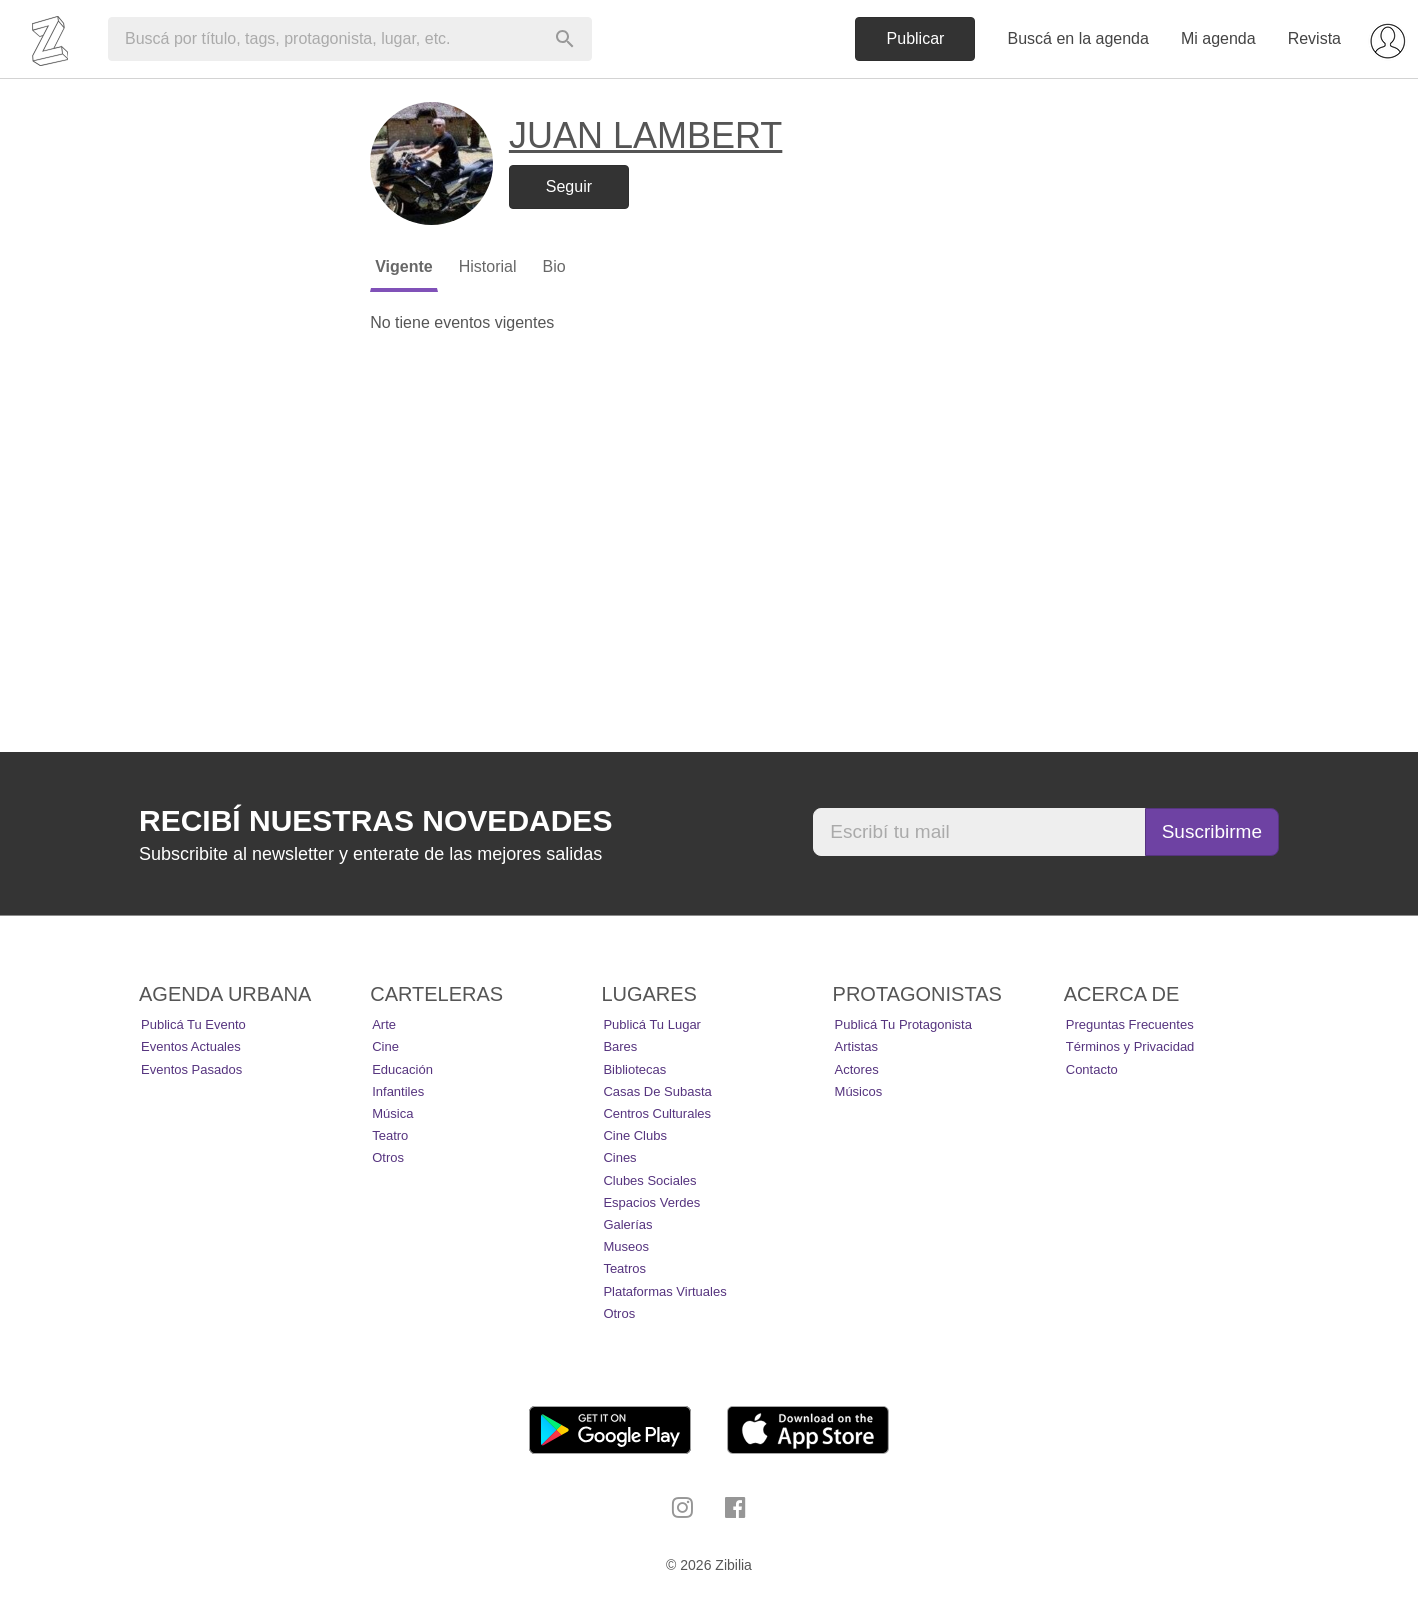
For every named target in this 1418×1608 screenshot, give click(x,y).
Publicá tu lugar (652, 1024)
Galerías (627, 1224)
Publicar (916, 38)
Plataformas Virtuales (664, 1291)
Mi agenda (1218, 38)
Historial (488, 266)
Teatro (390, 1135)
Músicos (859, 1091)
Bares (620, 1046)
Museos (626, 1246)
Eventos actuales (191, 1046)
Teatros (624, 1268)
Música (392, 1113)
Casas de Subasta (657, 1091)
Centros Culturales (657, 1113)
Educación (402, 1069)
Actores (857, 1069)
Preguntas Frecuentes (1130, 1024)
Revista (1314, 38)
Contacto (1092, 1069)
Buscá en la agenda (1077, 38)
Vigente (404, 266)
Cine (385, 1046)
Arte (384, 1024)
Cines (619, 1157)
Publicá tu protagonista (903, 1024)
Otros (388, 1157)
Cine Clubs (635, 1135)
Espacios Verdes (651, 1202)
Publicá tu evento (193, 1024)
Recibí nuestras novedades (375, 820)
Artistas (856, 1046)
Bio (553, 266)
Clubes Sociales (649, 1180)
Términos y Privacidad (1130, 1046)
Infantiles (398, 1091)
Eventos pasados (191, 1069)
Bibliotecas (634, 1069)
